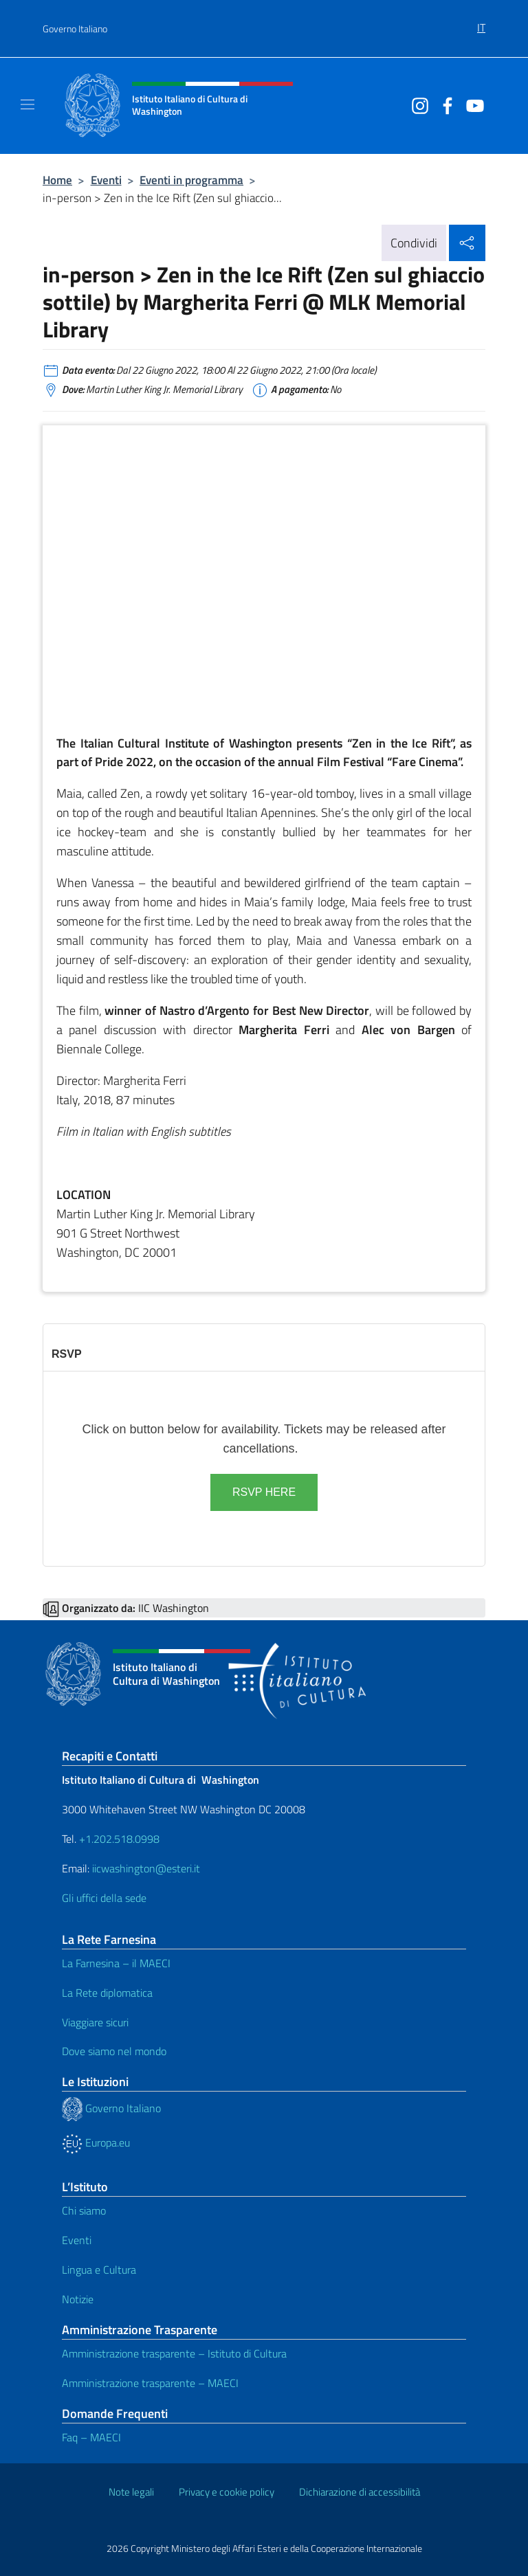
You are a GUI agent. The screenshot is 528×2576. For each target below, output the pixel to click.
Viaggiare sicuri (95, 2022)
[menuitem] (481, 23)
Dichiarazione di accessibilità (359, 2492)
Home (57, 179)
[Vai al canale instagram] (416, 104)
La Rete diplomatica (107, 1992)
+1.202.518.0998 (119, 1838)
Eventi (106, 179)
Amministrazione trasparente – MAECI (150, 2383)
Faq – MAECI (91, 2437)
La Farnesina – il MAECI (116, 1963)
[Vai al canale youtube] (471, 104)
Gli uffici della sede (104, 1898)
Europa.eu (96, 2142)
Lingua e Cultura (99, 2269)
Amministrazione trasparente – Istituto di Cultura (174, 2353)
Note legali (131, 2492)
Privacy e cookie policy (226, 2492)
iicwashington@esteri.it (146, 1868)
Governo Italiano (75, 28)
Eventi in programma (191, 179)
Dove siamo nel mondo (114, 2051)
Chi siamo (84, 2210)
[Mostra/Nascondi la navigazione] (27, 104)
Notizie (78, 2299)
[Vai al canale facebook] (444, 104)
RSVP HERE (264, 1492)
